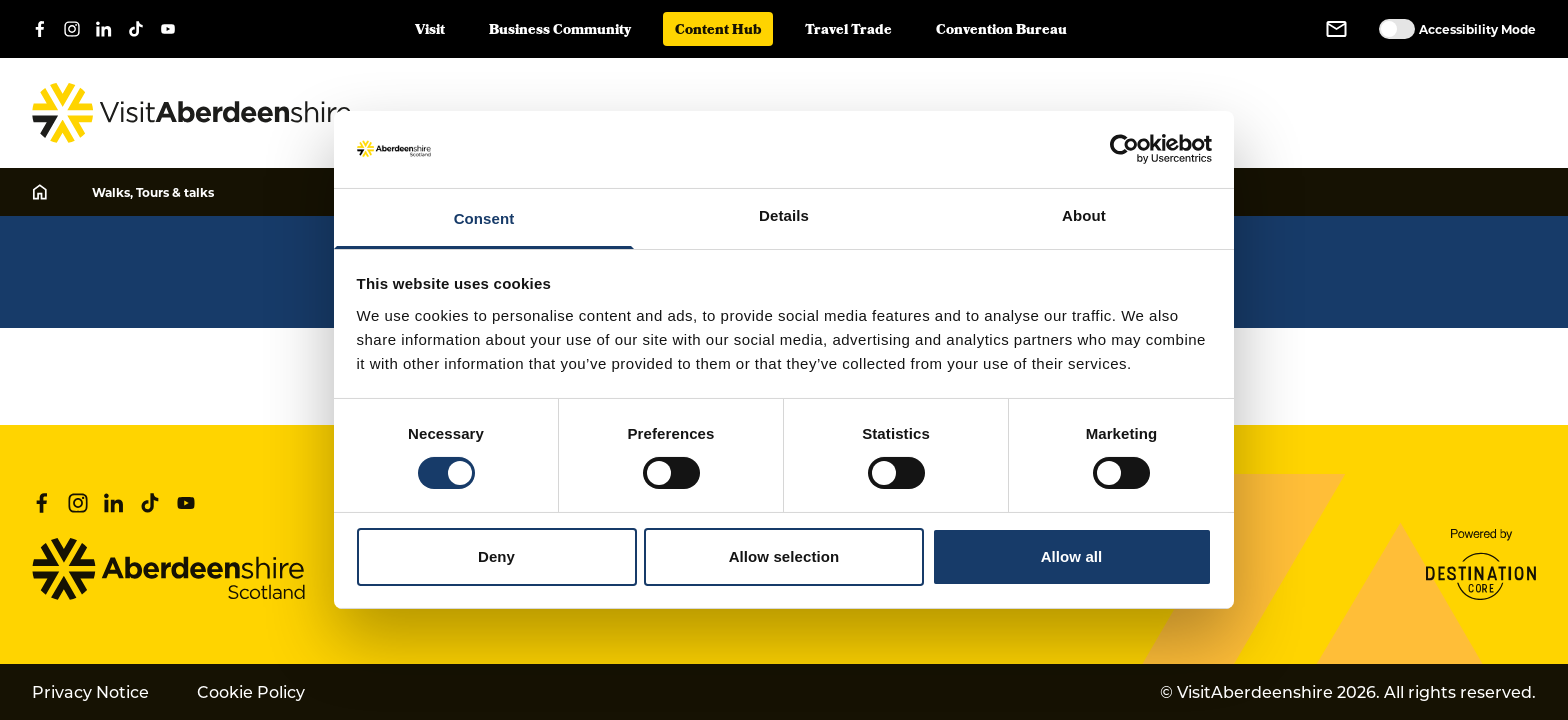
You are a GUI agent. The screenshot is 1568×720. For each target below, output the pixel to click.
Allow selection (784, 556)
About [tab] (1084, 215)
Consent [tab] (484, 218)
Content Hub (718, 31)
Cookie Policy (251, 691)
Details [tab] (784, 215)
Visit (430, 31)
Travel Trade (848, 31)
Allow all (1072, 556)
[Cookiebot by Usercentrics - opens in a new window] (1124, 149)
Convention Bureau (1001, 31)
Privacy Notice (90, 691)
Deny (496, 556)
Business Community (560, 31)
